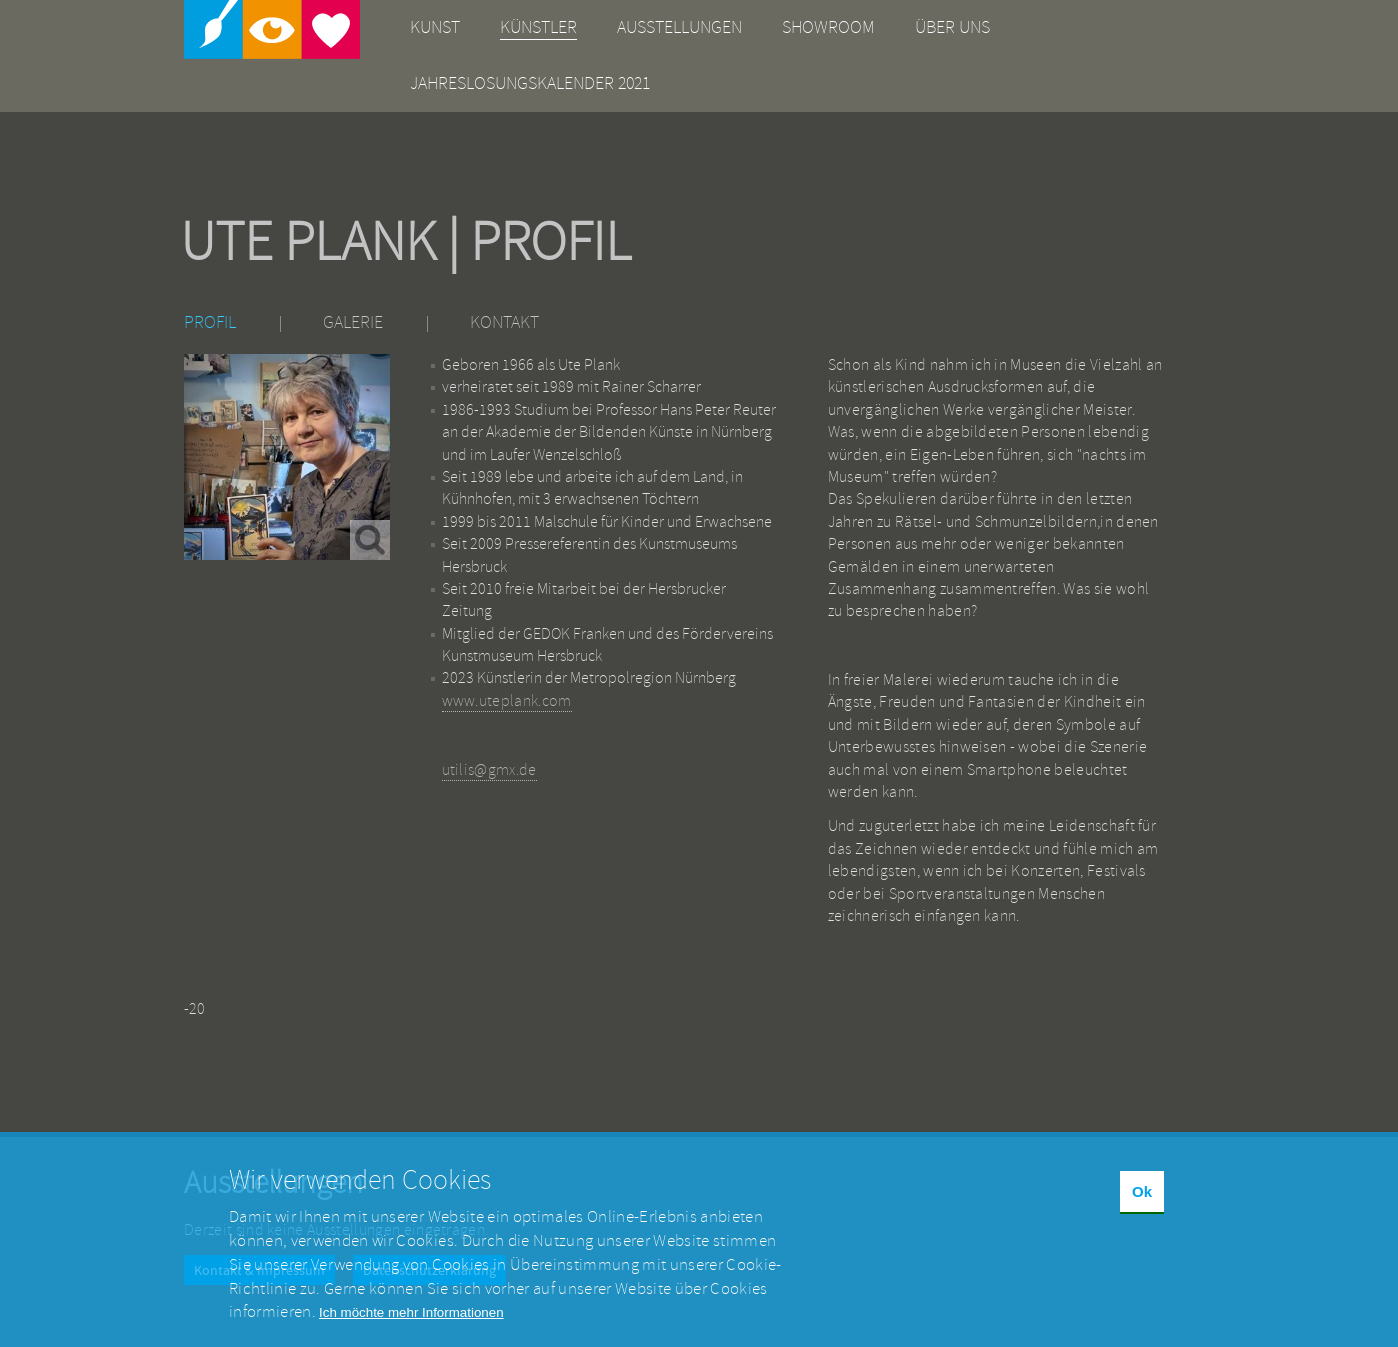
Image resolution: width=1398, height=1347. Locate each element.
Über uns (952, 27)
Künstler (538, 27)
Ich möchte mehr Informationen (411, 1329)
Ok (1142, 1208)
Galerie (353, 322)
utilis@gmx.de (489, 770)
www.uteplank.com (507, 701)
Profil (210, 322)
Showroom (828, 27)
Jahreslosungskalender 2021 (530, 83)
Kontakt (504, 322)
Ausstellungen (679, 27)
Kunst (435, 27)
